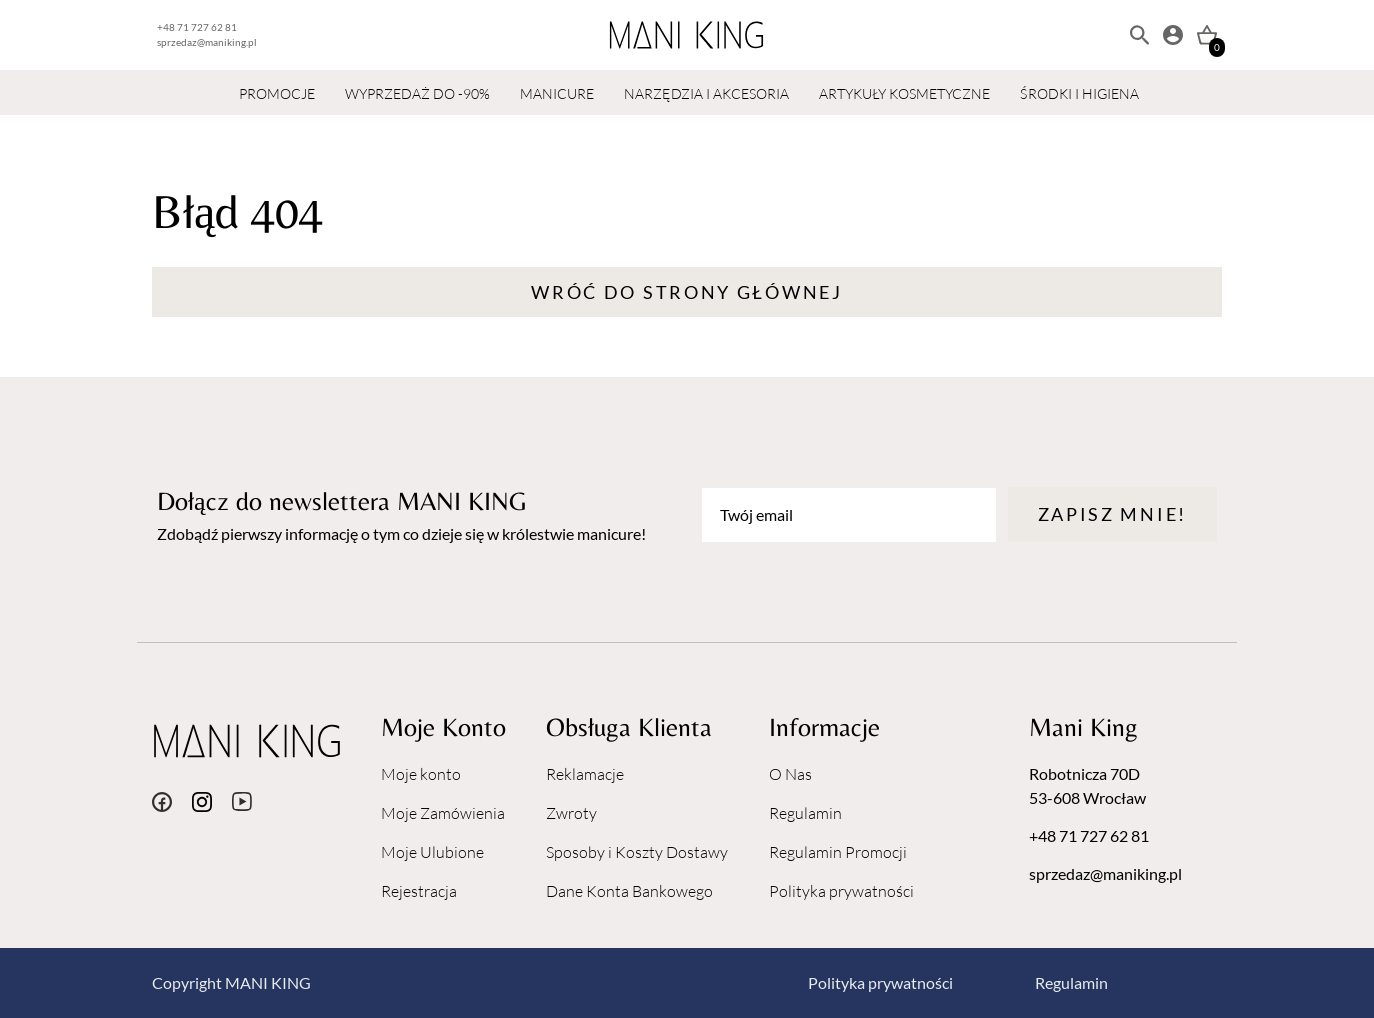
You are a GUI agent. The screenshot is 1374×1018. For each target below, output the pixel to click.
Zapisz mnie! (1112, 514)
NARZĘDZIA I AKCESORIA (706, 93)
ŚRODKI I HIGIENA (1079, 93)
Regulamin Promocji (838, 852)
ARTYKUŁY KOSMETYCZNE (904, 93)
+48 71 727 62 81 (197, 27)
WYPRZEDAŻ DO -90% (417, 93)
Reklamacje (585, 774)
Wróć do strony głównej (686, 292)
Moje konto (421, 774)
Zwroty (571, 813)
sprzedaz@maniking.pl (207, 42)
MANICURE (557, 93)
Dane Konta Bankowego (629, 891)
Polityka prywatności (841, 891)
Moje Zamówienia (443, 813)
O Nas (790, 774)
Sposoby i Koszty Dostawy (637, 852)
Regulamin (805, 813)
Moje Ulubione (432, 852)
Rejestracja (419, 891)
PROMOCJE (277, 93)
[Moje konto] (1173, 35)
